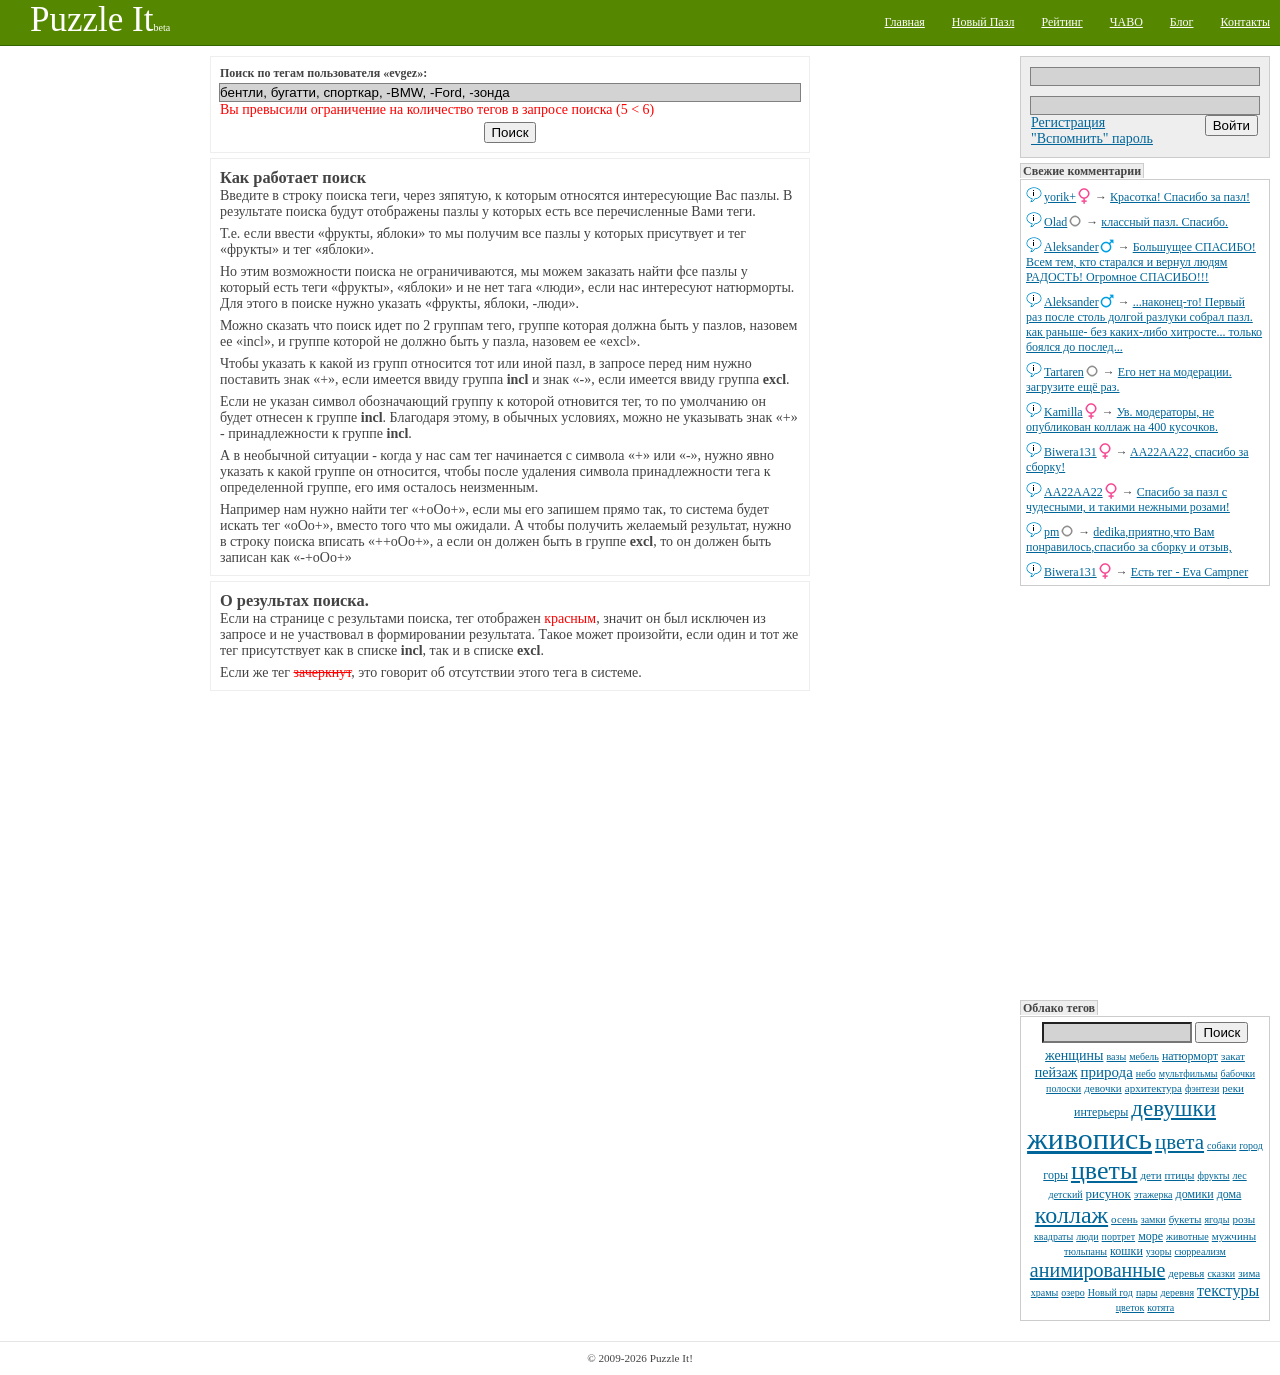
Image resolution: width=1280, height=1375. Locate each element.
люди (1087, 1236)
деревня (1177, 1292)
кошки (1126, 1251)
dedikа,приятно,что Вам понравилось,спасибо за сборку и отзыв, (1129, 539)
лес (1240, 1175)
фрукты (1213, 1175)
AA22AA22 (1073, 492)
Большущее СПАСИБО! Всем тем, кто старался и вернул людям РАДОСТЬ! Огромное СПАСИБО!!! (1141, 262)
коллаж (1071, 1215)
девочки (1103, 1088)
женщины (1074, 1055)
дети (1150, 1175)
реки (1233, 1088)
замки (1153, 1219)
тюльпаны (1085, 1251)
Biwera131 (1070, 452)
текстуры (1228, 1290)
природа (1106, 1072)
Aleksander (1071, 247)
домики (1195, 1194)
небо (1146, 1073)
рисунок (1108, 1193)
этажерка (1153, 1194)
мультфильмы (1188, 1073)
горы (1055, 1175)
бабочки (1238, 1073)
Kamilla (1063, 412)
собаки (1221, 1145)
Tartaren (1064, 372)
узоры (1159, 1251)
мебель (1144, 1056)
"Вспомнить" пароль (1092, 138)
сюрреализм (1199, 1251)
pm (1051, 532)
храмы (1045, 1292)
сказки (1221, 1273)
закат (1233, 1056)
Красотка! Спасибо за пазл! (1180, 197)
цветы (1104, 1170)
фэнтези (1202, 1088)
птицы (1180, 1175)
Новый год (1110, 1292)
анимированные (1097, 1270)
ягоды (1216, 1219)
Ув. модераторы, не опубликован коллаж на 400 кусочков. (1122, 419)
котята (1160, 1307)
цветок (1130, 1307)
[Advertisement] (1145, 791)
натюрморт (1190, 1056)
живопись (1089, 1138)
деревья (1186, 1273)
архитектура (1153, 1088)
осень (1124, 1219)
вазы (1116, 1056)
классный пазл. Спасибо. (1164, 222)
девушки (1173, 1108)
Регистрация (1068, 122)
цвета (1179, 1142)
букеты (1185, 1219)
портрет (1119, 1236)
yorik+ (1060, 197)
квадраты (1053, 1236)
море (1150, 1236)
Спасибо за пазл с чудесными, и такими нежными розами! (1128, 499)
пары (1147, 1292)
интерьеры (1101, 1112)
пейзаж (1056, 1072)
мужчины (1234, 1236)
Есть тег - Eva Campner (1190, 572)
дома (1229, 1194)
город (1251, 1145)
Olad (1055, 222)
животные (1187, 1236)
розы (1243, 1219)
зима (1249, 1273)
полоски (1063, 1088)
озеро (1072, 1292)
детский (1066, 1194)
